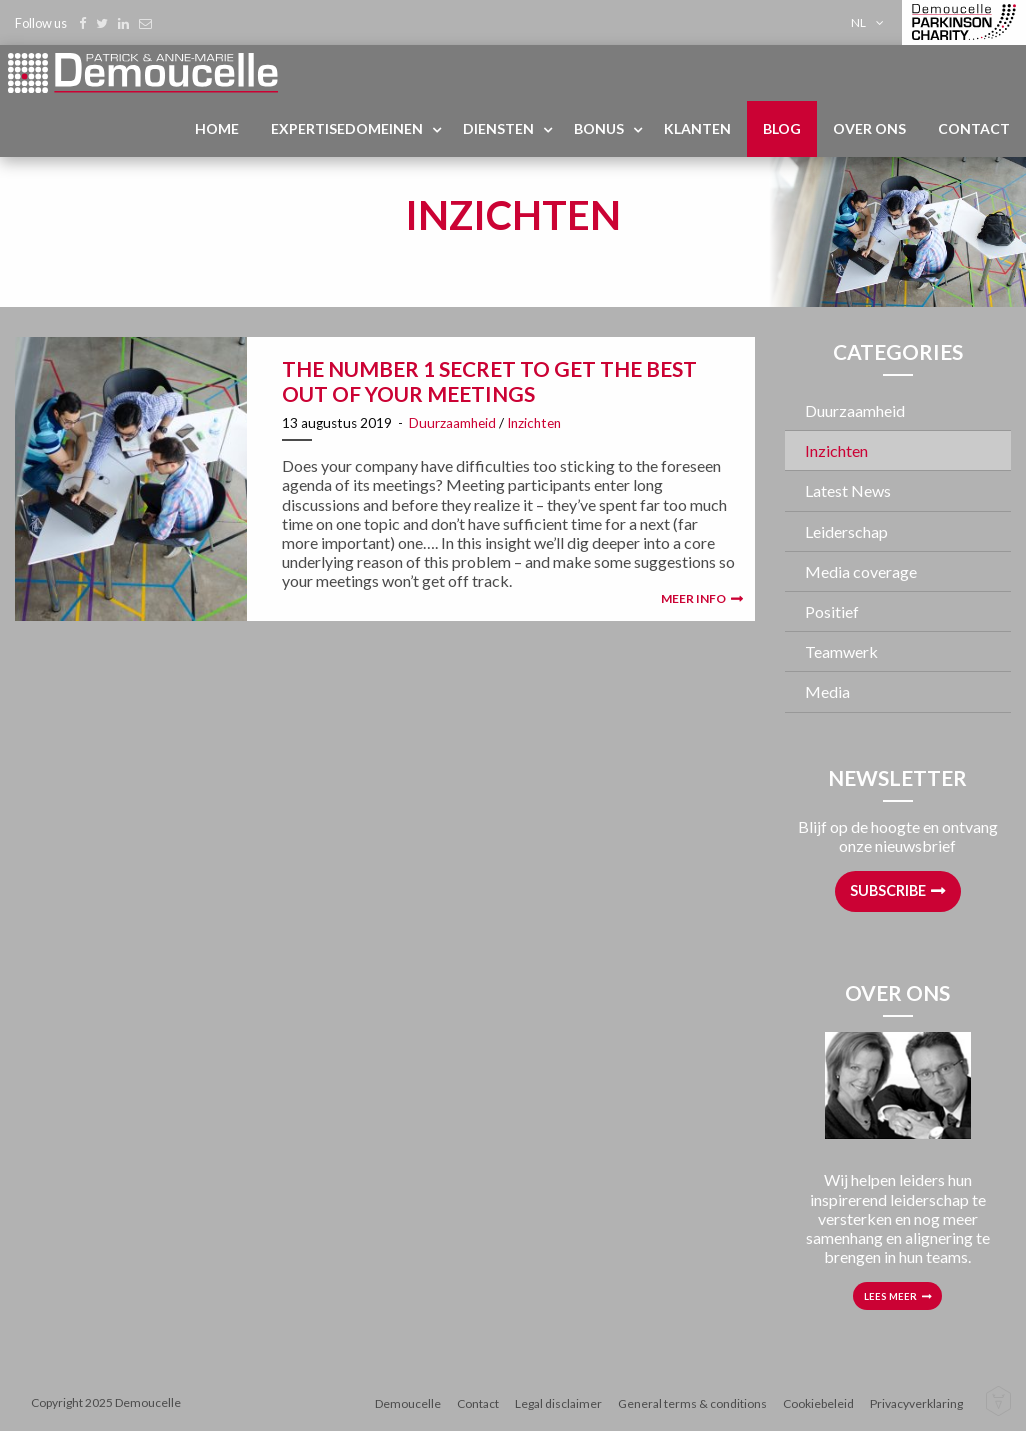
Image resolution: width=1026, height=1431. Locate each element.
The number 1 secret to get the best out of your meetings (489, 381)
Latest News (848, 490)
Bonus (599, 128)
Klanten (697, 128)
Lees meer (890, 1296)
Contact (974, 128)
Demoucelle (408, 1403)
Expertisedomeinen (347, 128)
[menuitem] (871, 22)
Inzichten (534, 423)
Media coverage (861, 571)
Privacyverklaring (916, 1403)
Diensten (498, 128)
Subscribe (888, 890)
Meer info (693, 598)
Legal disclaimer (558, 1403)
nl (858, 22)
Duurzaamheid (452, 423)
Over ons (869, 128)
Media (827, 691)
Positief (832, 611)
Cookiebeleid (818, 1403)
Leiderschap (846, 531)
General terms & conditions (692, 1403)
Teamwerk (841, 651)
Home (217, 128)
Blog (782, 128)
